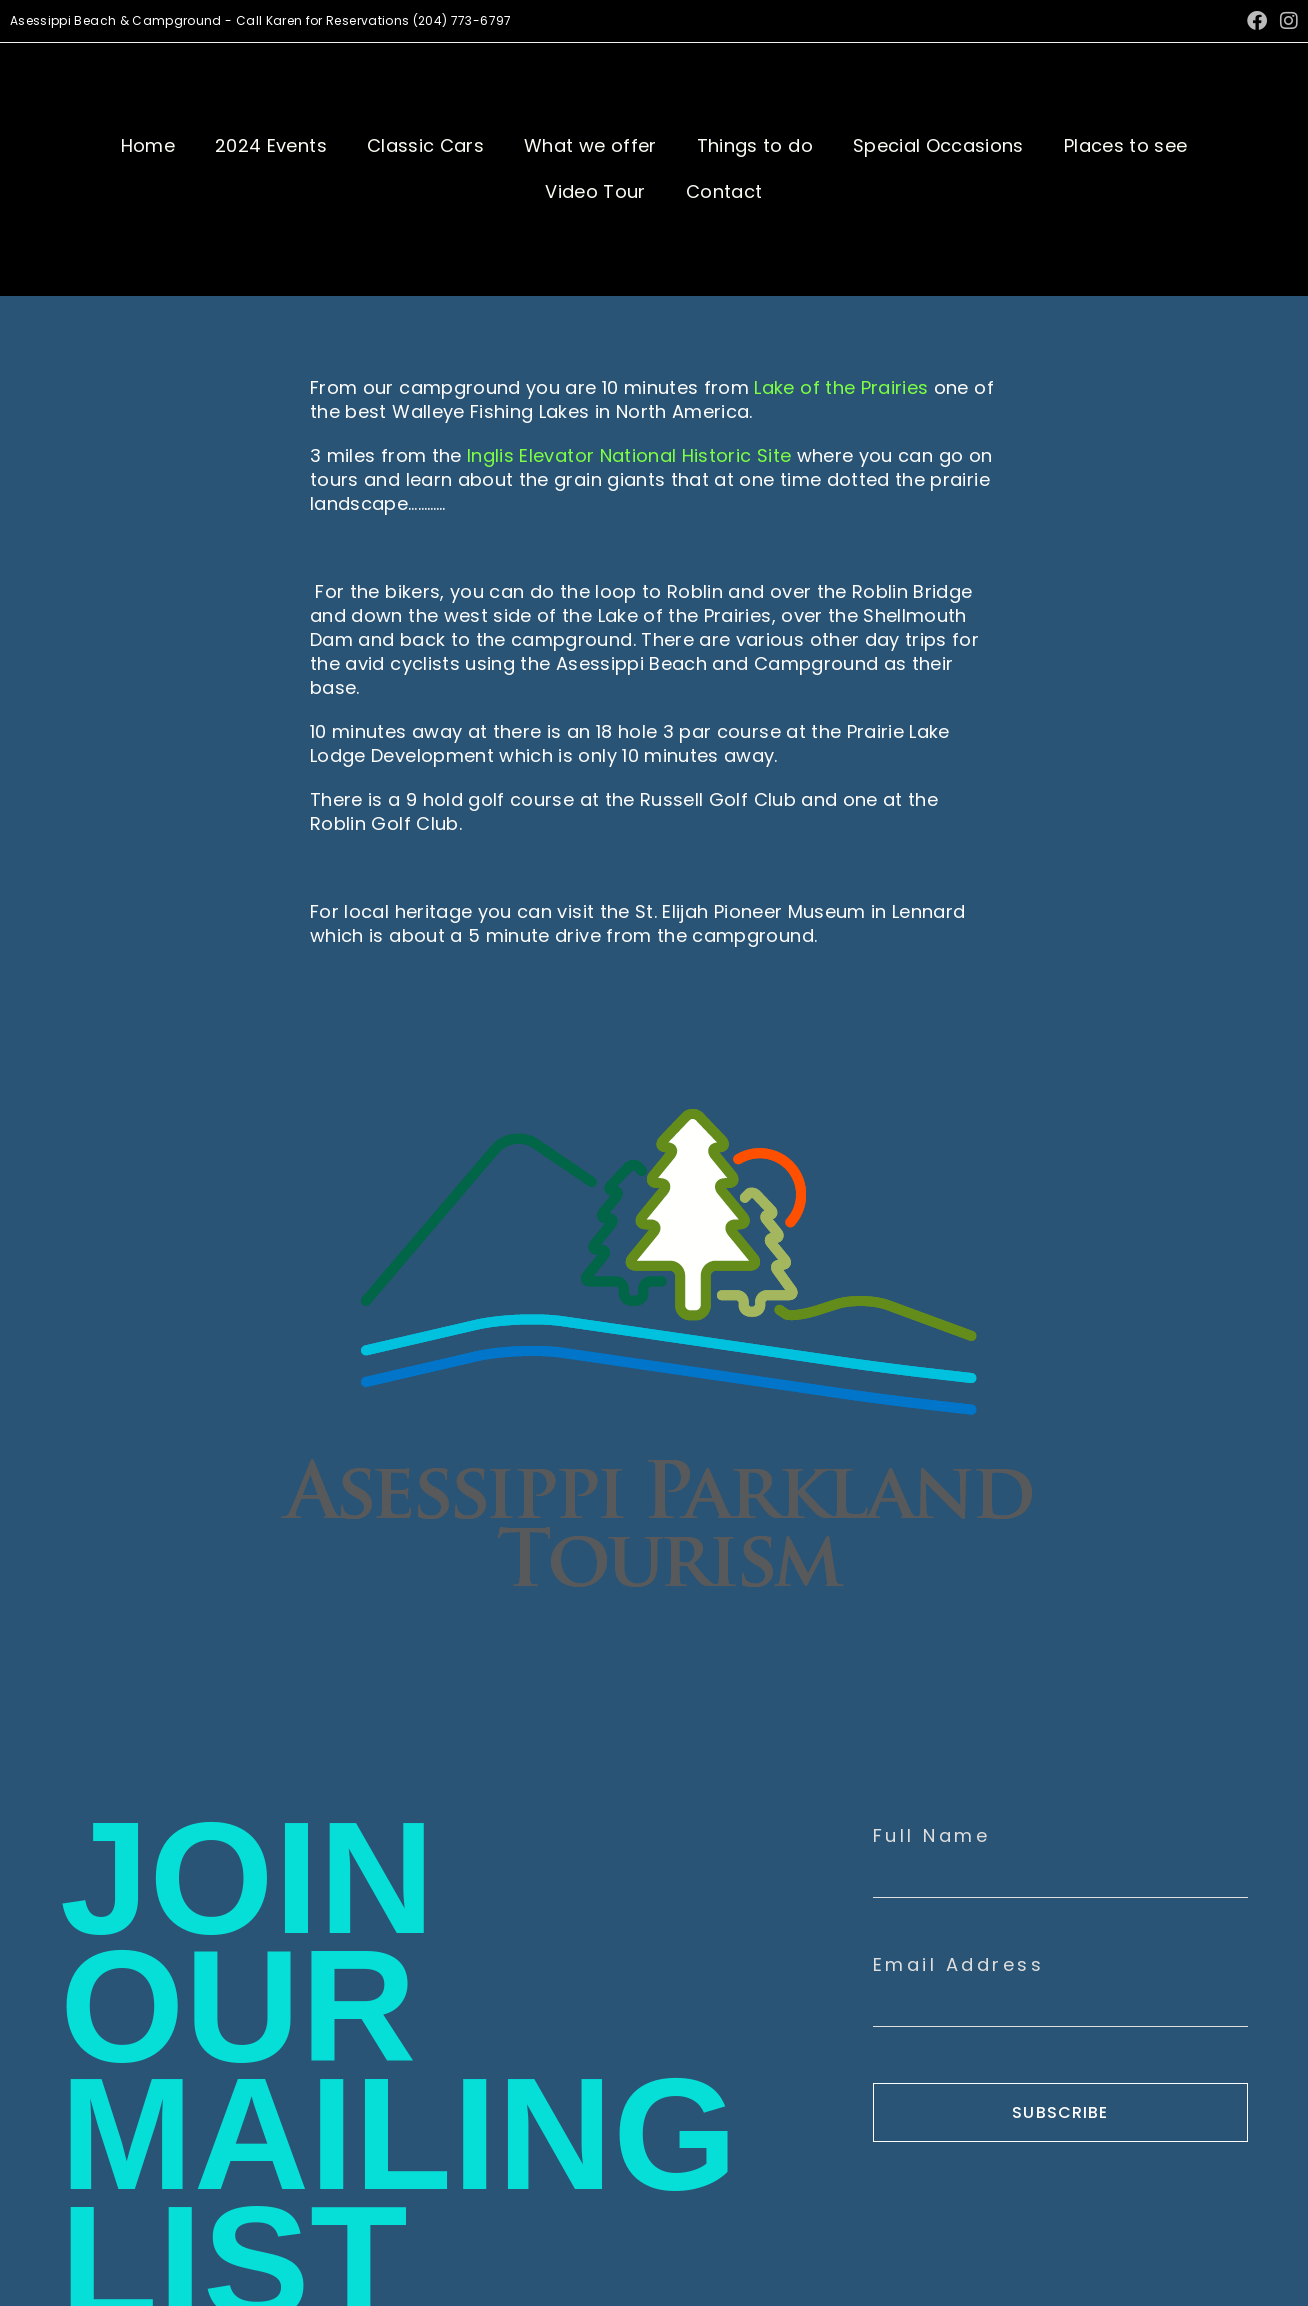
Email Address (959, 1965)
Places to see (1126, 145)
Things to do (755, 145)
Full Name (932, 1836)
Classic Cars (425, 145)
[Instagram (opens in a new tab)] (1286, 21)
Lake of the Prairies (841, 387)
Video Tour (595, 191)
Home (148, 145)
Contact (724, 191)
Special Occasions (938, 145)
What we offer (590, 145)
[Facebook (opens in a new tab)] (1257, 21)
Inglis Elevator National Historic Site (629, 455)
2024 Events (271, 145)
